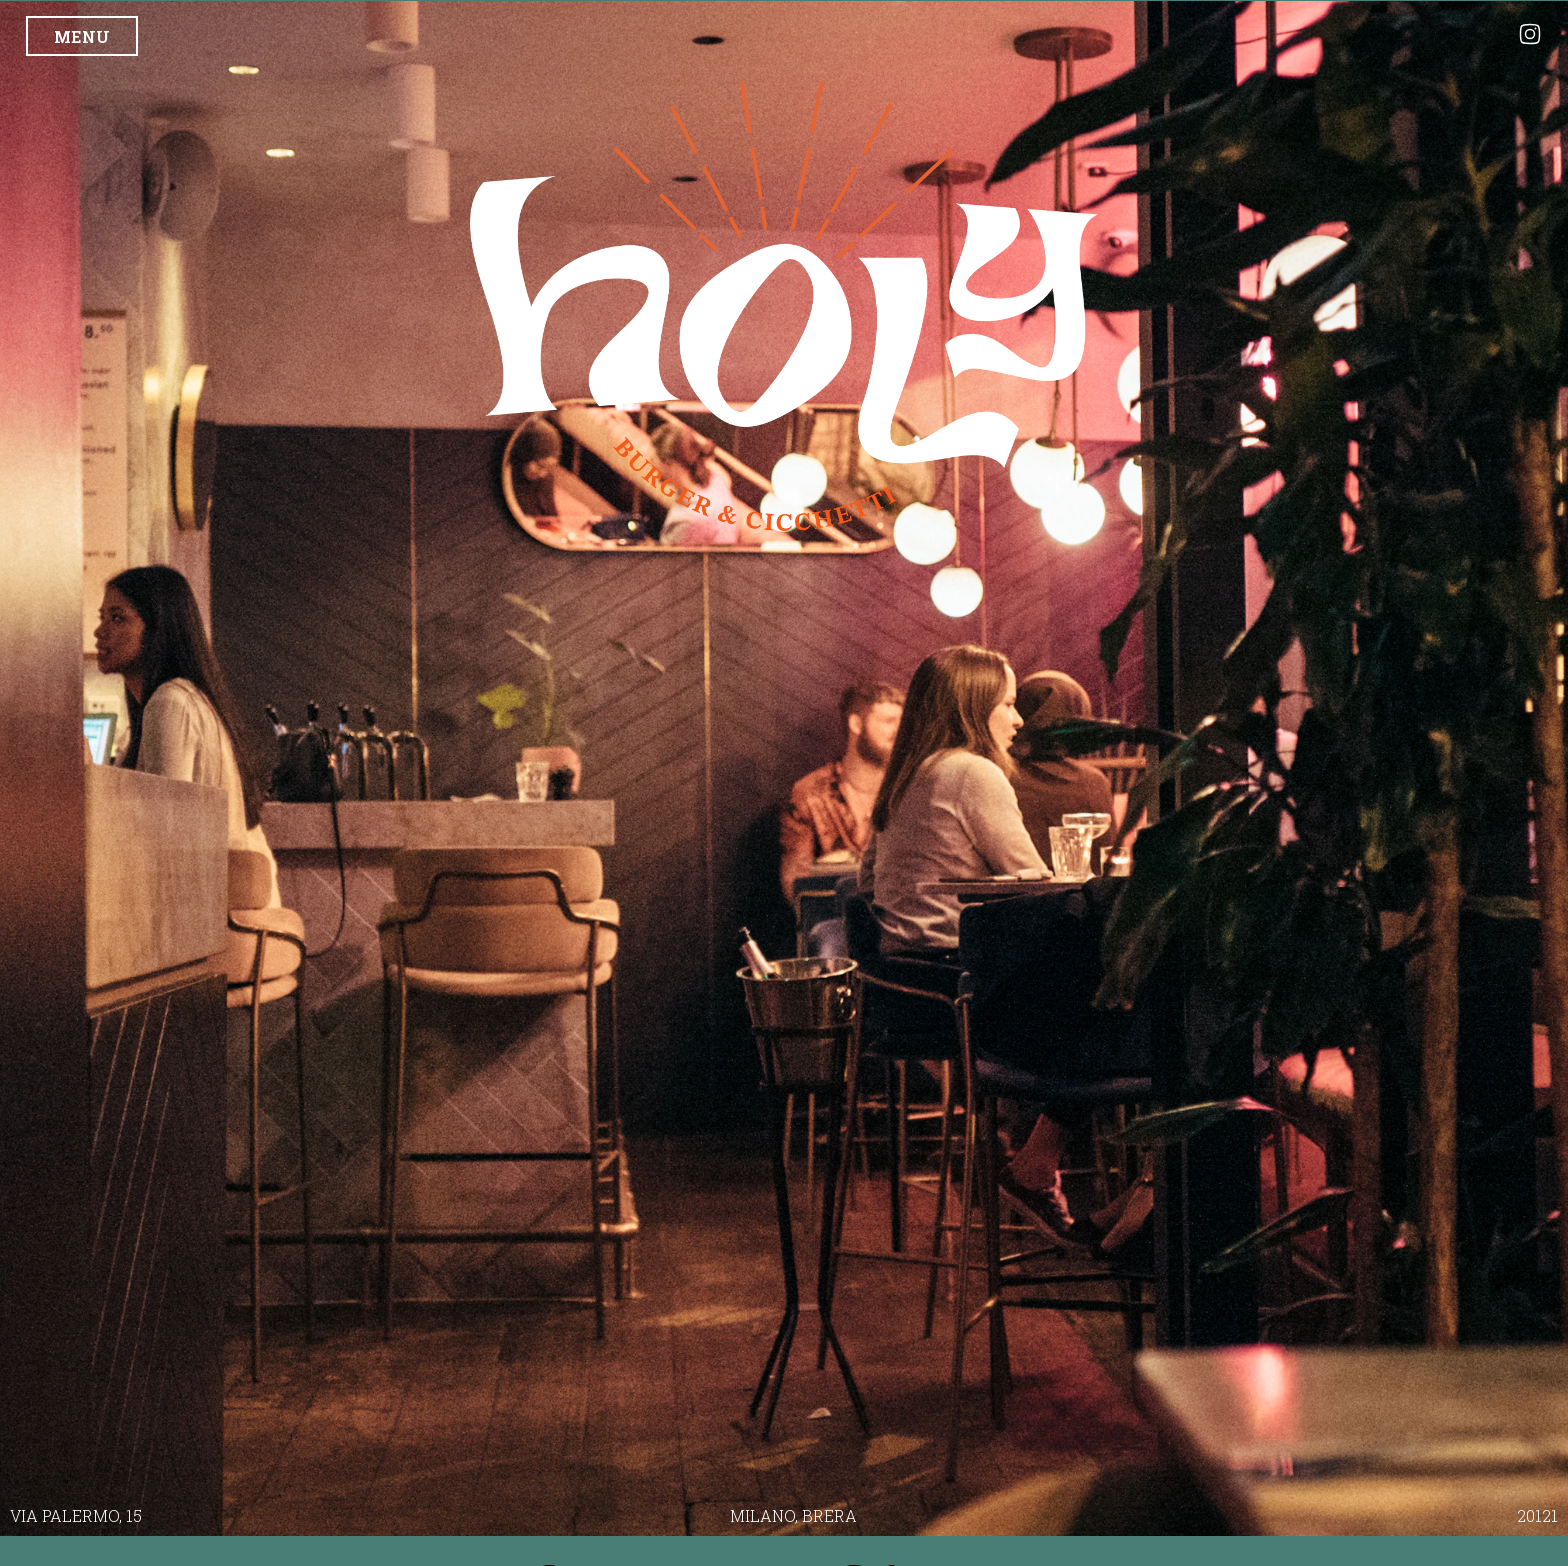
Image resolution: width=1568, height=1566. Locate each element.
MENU (82, 36)
